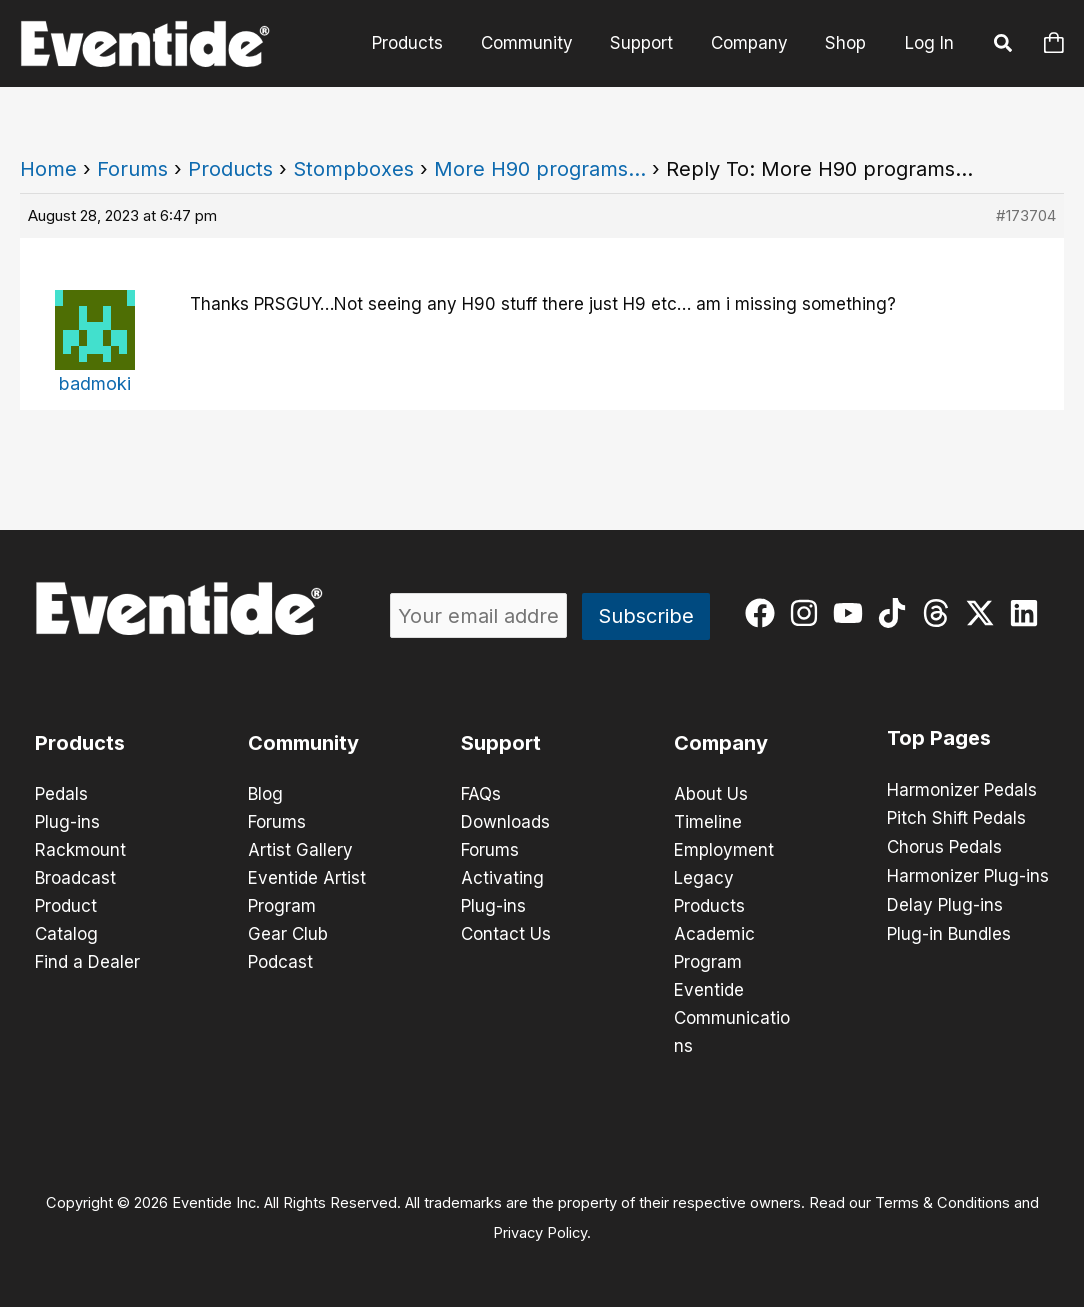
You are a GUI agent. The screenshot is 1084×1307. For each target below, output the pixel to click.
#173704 (1026, 215)
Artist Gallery (300, 850)
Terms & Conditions (942, 1203)
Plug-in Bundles (949, 930)
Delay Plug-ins (945, 902)
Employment (724, 850)
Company (754, 43)
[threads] (940, 613)
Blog (265, 794)
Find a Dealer (87, 962)
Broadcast (75, 878)
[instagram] (808, 613)
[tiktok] (896, 613)
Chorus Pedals (944, 846)
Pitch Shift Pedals (956, 818)
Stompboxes (353, 169)
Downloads (505, 822)
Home (48, 169)
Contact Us (506, 934)
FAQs (481, 794)
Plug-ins (67, 822)
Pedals (61, 794)
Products (423, 43)
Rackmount (80, 850)
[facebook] (764, 613)
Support (650, 43)
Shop (847, 43)
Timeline (708, 822)
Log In (929, 43)
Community (539, 43)
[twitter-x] (984, 613)
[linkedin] (1028, 613)
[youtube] (852, 613)
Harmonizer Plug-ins (968, 874)
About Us (711, 794)
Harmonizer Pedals (962, 790)
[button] (1004, 46)
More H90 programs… (540, 169)
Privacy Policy (540, 1233)
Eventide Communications (732, 1018)
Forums (132, 169)
